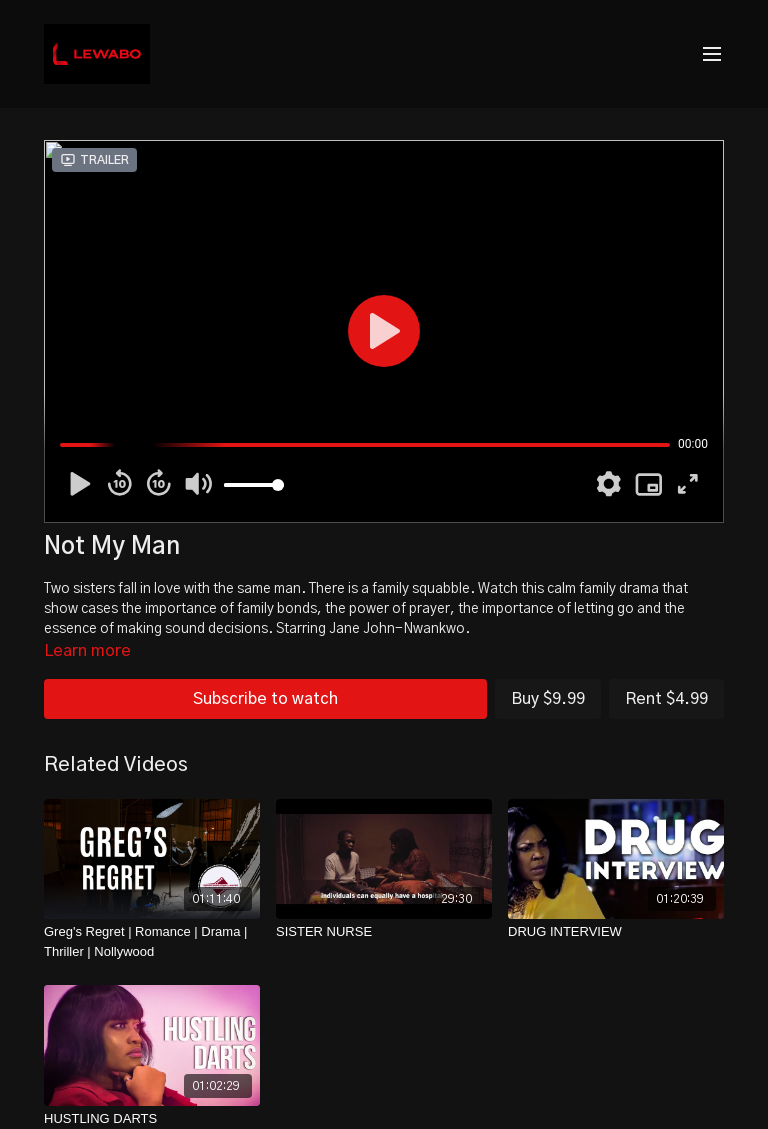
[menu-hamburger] (712, 54)
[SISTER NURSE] (384, 932)
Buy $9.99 (548, 699)
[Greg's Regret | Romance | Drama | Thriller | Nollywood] (152, 941)
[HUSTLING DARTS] (152, 1119)
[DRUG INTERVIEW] (616, 932)
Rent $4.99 (666, 699)
